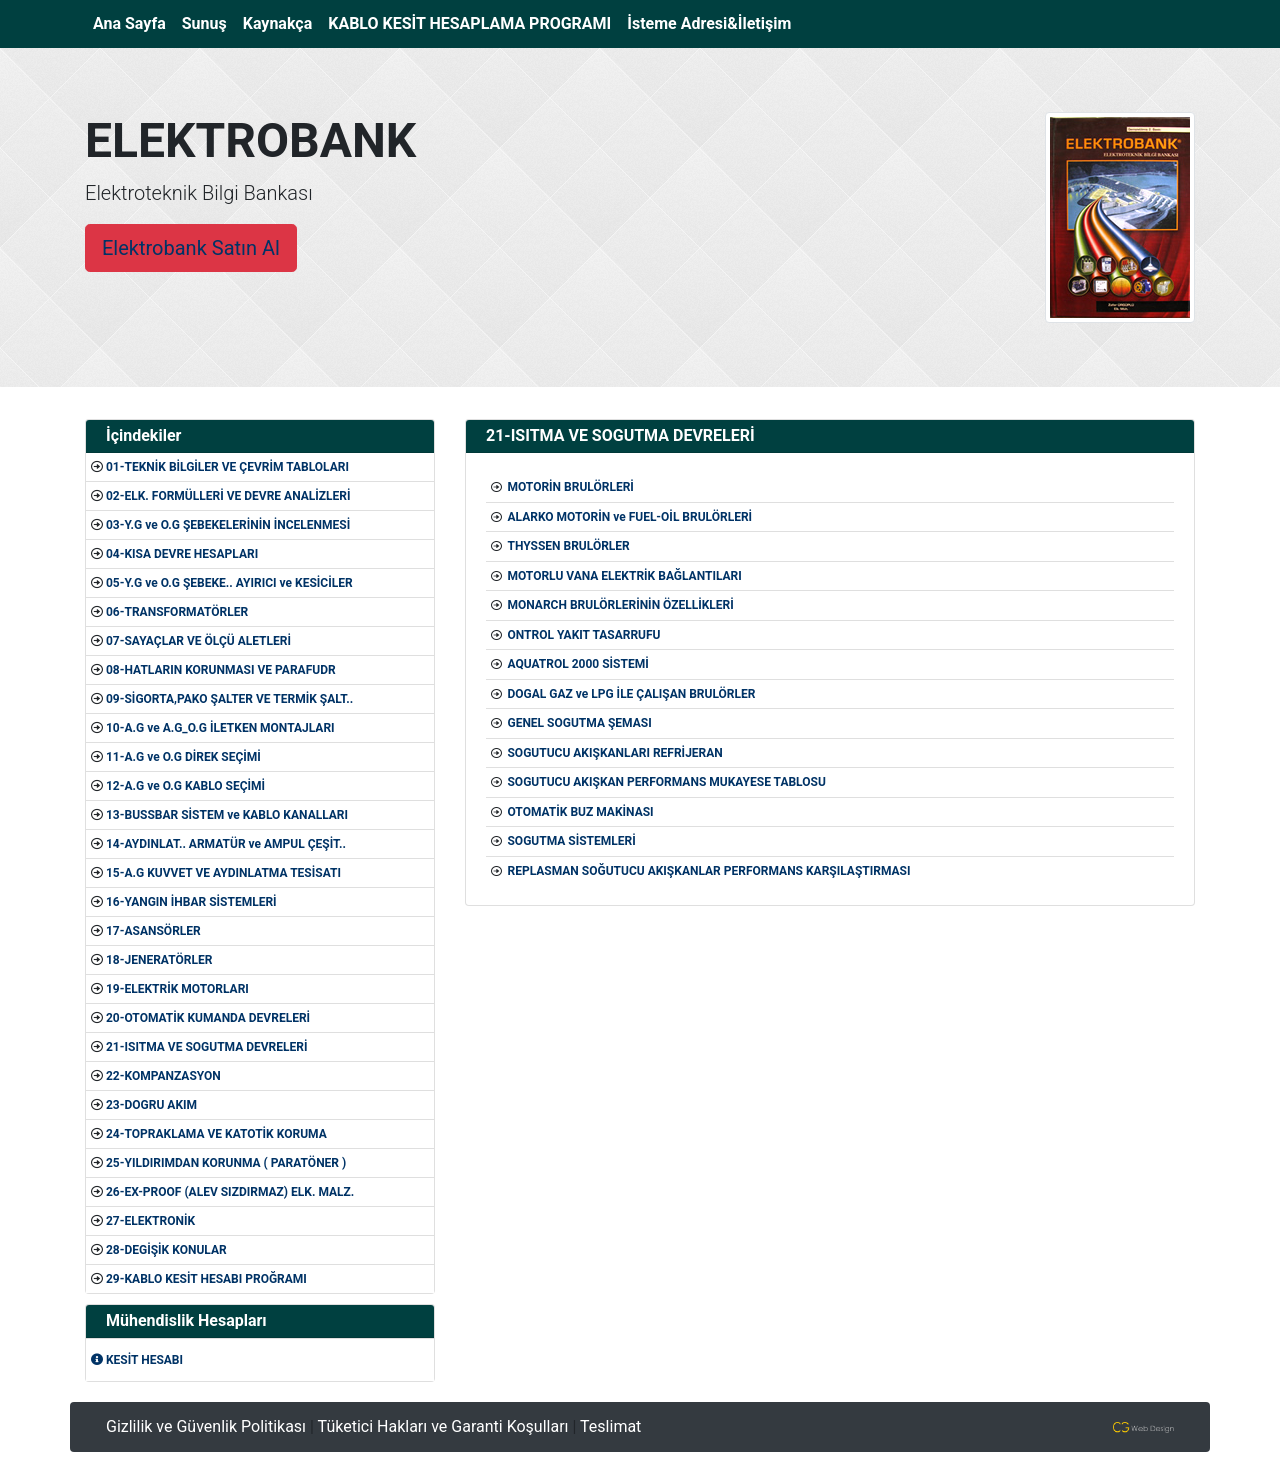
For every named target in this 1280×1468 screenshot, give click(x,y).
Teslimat (610, 1426)
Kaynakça (278, 23)
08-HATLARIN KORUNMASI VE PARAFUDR (221, 670)
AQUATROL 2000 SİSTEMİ (577, 664)
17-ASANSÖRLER (153, 931)
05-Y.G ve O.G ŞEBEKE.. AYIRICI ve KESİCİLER (229, 583)
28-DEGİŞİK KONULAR (166, 1250)
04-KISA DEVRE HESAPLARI (182, 554)
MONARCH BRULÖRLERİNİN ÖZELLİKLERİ (620, 605)
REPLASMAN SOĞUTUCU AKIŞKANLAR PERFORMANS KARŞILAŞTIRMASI (708, 871)
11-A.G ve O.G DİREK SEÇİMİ (183, 757)
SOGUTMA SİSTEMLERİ (571, 841)
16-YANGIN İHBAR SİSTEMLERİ (191, 902)
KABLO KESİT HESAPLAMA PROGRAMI (469, 23)
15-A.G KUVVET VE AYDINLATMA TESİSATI (223, 873)
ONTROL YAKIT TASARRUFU (583, 635)
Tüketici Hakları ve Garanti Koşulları (443, 1426)
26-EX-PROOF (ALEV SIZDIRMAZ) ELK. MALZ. (230, 1192)
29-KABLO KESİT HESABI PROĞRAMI (206, 1279)
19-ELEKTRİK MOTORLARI (177, 989)
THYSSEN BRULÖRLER (568, 546)
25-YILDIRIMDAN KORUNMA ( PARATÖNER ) (226, 1163)
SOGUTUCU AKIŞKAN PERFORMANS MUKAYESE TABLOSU (666, 782)
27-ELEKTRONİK (150, 1221)
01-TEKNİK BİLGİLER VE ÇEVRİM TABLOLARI (227, 467)
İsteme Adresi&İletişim (709, 23)
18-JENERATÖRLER (159, 960)
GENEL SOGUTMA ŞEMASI (579, 723)
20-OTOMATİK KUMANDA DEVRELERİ (208, 1018)
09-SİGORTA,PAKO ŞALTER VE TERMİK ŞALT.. (229, 699)
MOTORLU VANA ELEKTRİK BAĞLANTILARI (624, 576)
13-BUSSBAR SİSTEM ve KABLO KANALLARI (227, 815)
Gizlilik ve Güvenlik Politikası (206, 1426)
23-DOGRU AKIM (151, 1105)
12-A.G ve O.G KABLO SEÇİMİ (185, 786)
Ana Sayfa (133, 22)
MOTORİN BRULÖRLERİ (570, 487)
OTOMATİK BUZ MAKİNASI (580, 812)
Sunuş (204, 23)
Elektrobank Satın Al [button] (191, 248)
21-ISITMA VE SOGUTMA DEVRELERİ (207, 1047)
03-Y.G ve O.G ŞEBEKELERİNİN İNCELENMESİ (228, 525)
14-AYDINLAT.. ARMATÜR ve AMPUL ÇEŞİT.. (226, 844)
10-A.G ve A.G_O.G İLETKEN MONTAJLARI (220, 728)
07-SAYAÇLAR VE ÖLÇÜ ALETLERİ (198, 641)
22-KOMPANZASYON (163, 1076)
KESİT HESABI (137, 1360)
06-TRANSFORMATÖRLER (177, 612)
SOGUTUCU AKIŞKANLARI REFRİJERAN (614, 753)
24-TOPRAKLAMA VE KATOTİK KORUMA (216, 1134)
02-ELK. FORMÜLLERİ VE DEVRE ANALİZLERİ (228, 496)
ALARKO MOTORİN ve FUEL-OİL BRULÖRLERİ (629, 517)
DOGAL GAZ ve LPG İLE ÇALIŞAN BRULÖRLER (631, 694)
